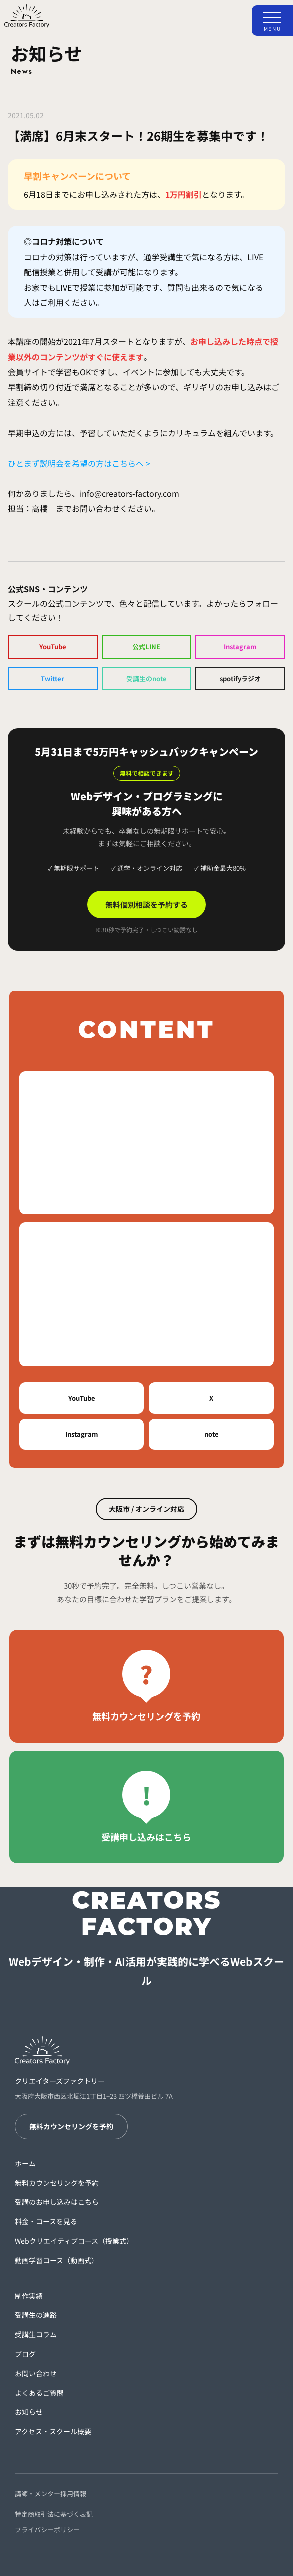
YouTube (52, 646)
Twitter (52, 678)
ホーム (25, 2163)
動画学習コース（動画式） (56, 2260)
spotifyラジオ (240, 678)
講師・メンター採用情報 (50, 2493)
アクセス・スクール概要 (53, 2431)
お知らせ (29, 2412)
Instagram (240, 646)
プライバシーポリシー (47, 2529)
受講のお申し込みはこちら (57, 2202)
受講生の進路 (36, 2315)
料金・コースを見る (46, 2221)
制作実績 (29, 2296)
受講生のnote (146, 678)
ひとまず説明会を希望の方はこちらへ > (79, 463)
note (211, 1434)
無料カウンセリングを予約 (71, 2126)
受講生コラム (36, 2334)
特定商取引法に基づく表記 (54, 2514)
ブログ (25, 2354)
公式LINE (146, 646)
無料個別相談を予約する (146, 904)
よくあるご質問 (39, 2393)
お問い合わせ (36, 2373)
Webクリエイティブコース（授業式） (74, 2241)
